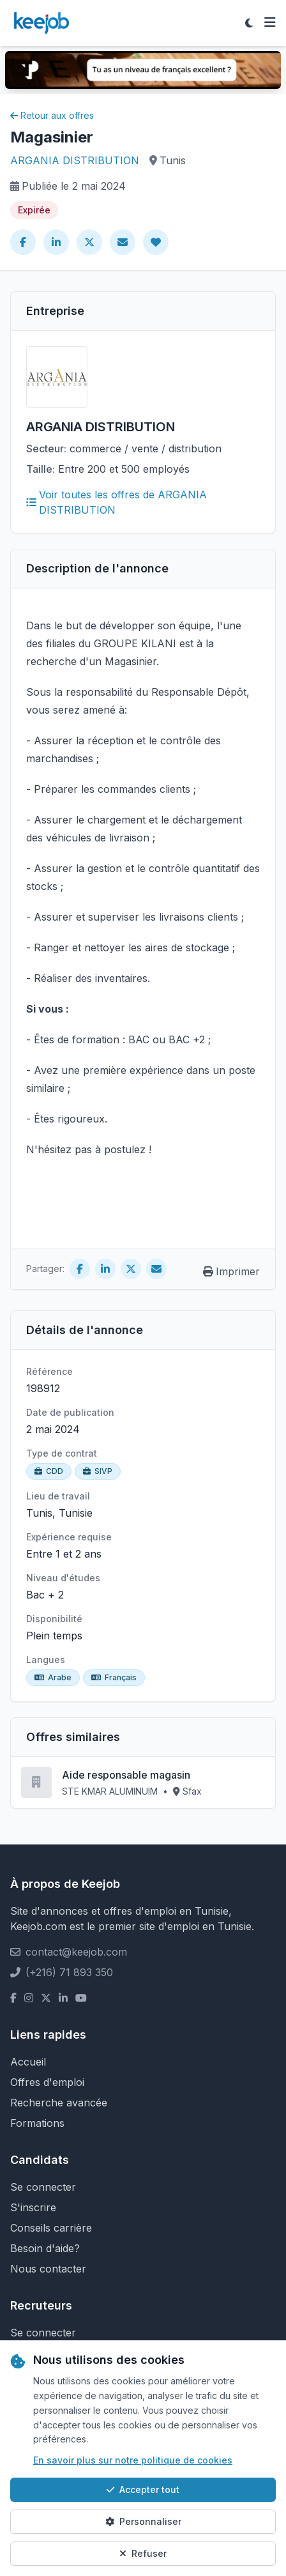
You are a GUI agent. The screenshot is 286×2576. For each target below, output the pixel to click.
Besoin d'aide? (45, 2248)
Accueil (28, 2061)
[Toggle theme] (249, 23)
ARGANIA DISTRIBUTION (74, 160)
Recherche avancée (58, 2102)
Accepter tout (143, 2489)
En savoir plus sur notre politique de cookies (132, 2460)
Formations (37, 2123)
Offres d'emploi (47, 2082)
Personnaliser (143, 2521)
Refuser (143, 2553)
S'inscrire (33, 2207)
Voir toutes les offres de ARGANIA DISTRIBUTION (116, 502)
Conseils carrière (51, 2227)
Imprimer (231, 1271)
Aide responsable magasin (126, 1774)
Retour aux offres (52, 115)
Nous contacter (48, 2268)
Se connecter (43, 2187)
